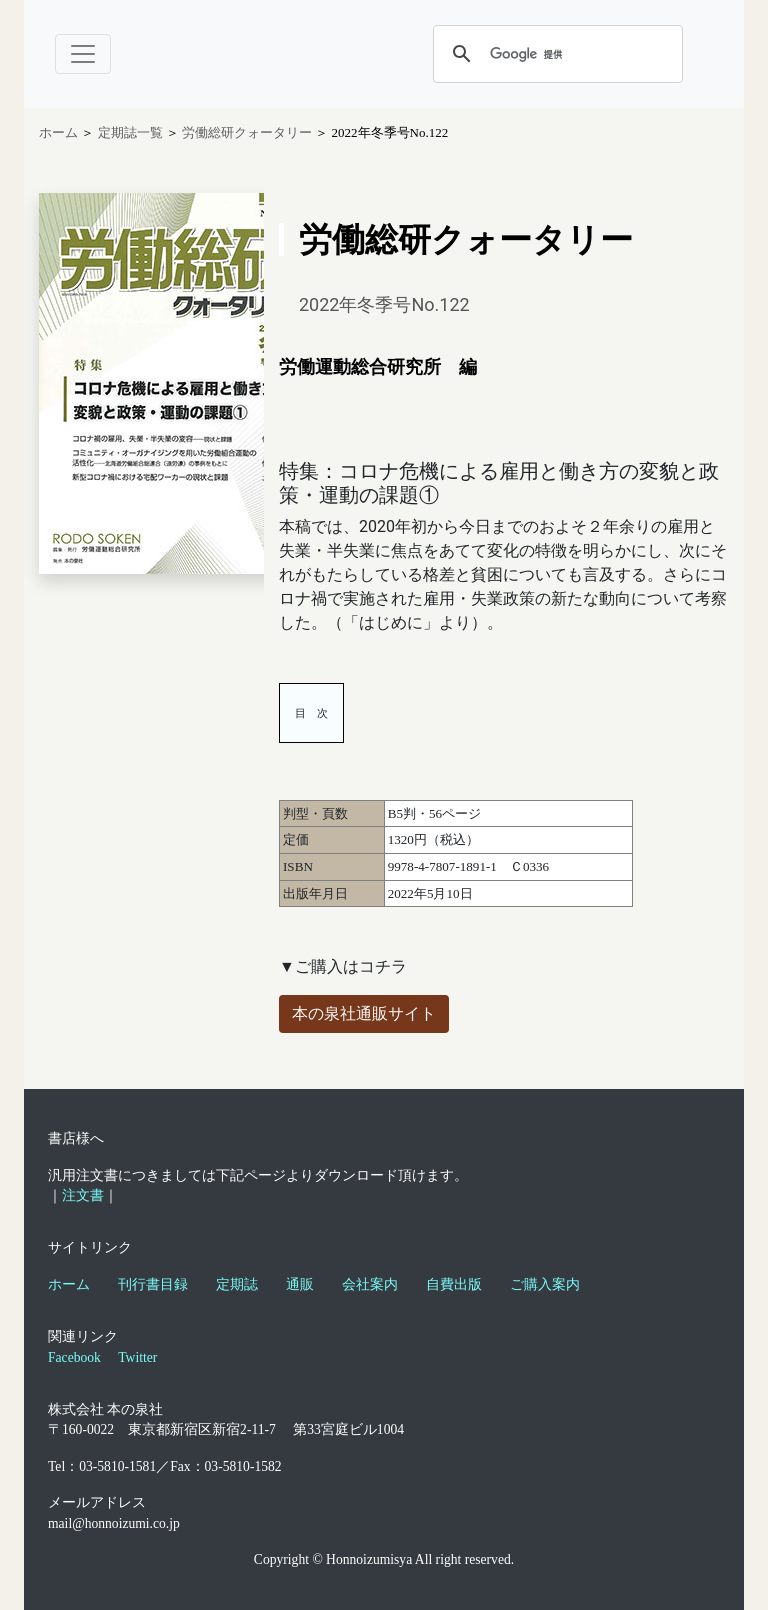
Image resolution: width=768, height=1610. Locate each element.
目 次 (311, 713)
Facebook (74, 1357)
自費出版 (454, 1284)
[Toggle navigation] (83, 54)
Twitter (137, 1357)
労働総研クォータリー (248, 132)
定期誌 (237, 1284)
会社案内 (370, 1284)
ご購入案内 (545, 1284)
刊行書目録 (153, 1284)
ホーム (58, 132)
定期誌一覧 (132, 132)
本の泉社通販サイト (364, 1013)
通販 (300, 1284)
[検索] (555, 54)
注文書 (83, 1195)
